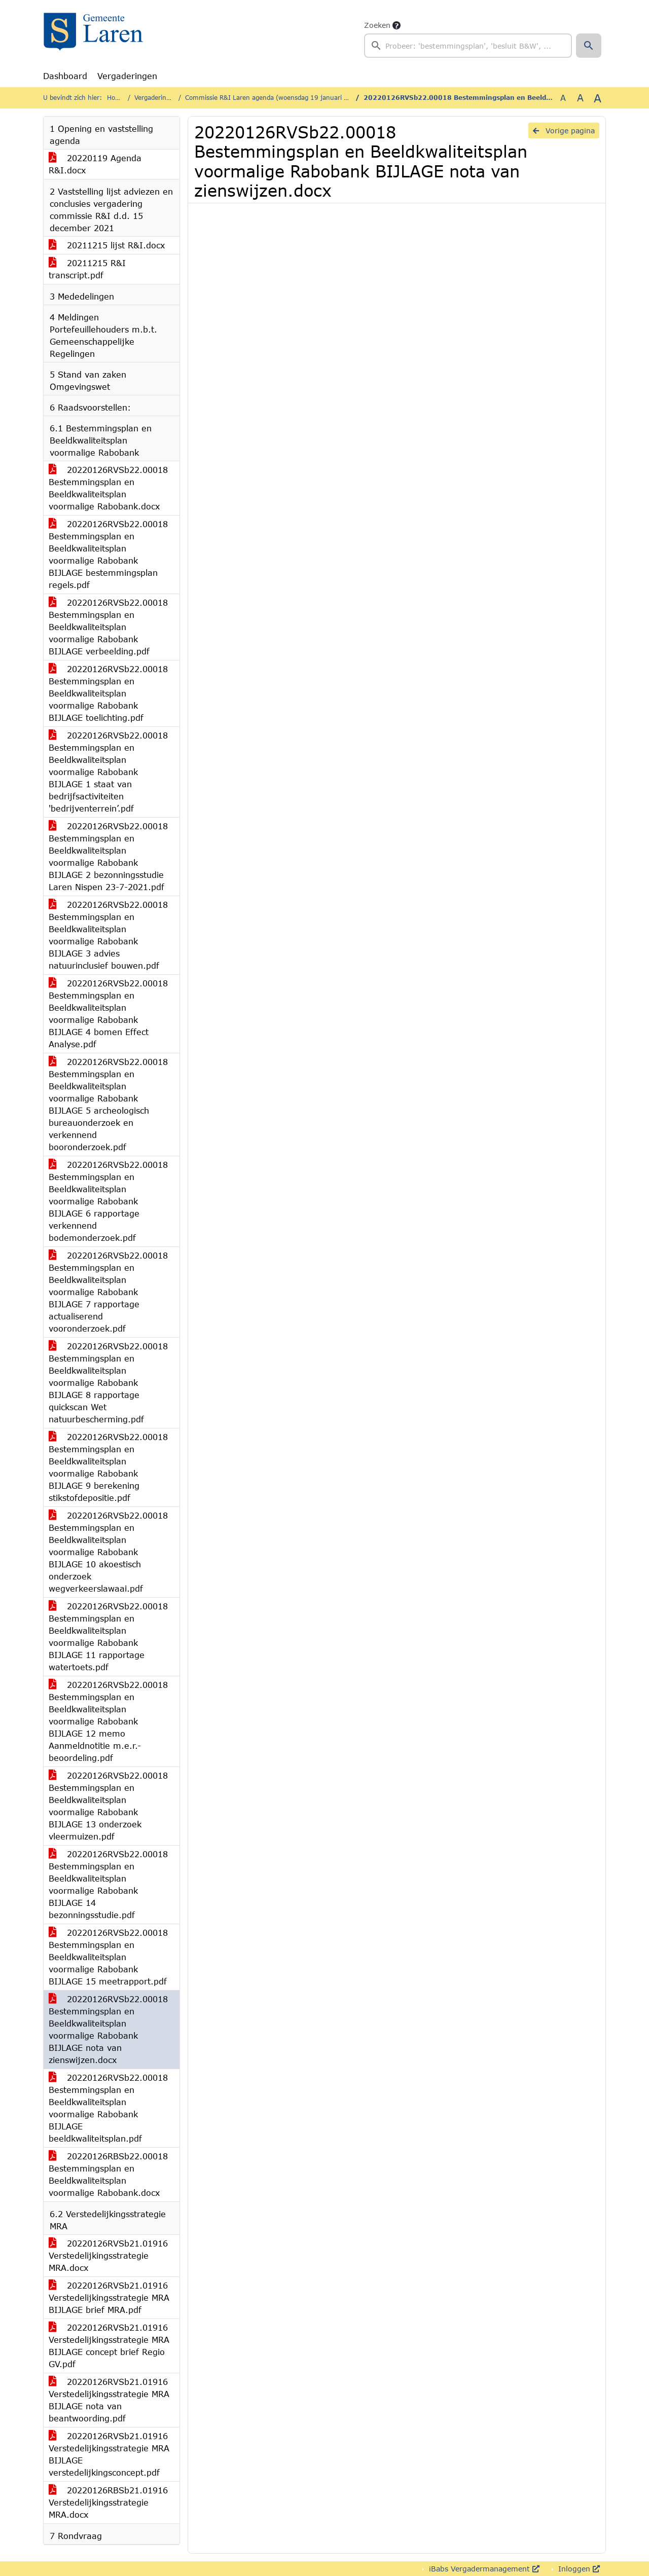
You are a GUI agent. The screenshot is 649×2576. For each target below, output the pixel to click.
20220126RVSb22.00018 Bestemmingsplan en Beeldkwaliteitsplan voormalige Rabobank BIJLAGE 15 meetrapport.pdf (108, 1957)
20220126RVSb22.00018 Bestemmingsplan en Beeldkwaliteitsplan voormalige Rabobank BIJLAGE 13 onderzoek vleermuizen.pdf (108, 1806)
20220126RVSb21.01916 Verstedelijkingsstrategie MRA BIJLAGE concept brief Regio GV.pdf (109, 2346)
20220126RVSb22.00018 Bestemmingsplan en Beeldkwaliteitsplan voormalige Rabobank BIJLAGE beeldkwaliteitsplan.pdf (108, 2108)
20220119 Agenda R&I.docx (95, 164)
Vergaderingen (127, 76)
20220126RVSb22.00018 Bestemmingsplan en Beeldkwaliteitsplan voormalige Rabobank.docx (108, 488)
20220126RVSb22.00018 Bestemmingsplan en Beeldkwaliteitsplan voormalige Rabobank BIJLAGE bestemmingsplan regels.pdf (108, 554)
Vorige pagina (564, 130)
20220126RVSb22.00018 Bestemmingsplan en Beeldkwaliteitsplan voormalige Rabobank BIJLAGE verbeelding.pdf (108, 627)
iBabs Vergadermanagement (482, 2568)
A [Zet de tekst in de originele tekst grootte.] (563, 97)
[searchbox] (468, 45)
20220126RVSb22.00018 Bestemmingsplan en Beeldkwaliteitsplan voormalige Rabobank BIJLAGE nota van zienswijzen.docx (108, 2029)
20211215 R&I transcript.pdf (87, 269)
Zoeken (377, 25)
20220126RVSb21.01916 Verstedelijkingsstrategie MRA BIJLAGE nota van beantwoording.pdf (109, 2400)
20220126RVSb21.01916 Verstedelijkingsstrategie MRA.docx (108, 2255)
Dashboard (65, 76)
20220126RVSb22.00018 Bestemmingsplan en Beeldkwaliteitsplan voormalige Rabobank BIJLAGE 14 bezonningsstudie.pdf (108, 1884)
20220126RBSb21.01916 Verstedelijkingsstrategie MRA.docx (108, 2502)
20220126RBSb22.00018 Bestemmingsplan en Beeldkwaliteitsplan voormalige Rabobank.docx (108, 2174)
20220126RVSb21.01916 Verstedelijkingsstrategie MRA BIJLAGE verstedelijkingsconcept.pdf (109, 2454)
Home (116, 97)
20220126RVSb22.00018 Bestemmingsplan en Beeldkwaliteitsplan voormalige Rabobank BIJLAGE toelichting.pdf (108, 693)
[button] (588, 45)
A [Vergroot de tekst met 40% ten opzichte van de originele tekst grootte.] (597, 98)
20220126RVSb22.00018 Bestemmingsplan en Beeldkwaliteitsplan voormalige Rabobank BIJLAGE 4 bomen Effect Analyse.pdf (108, 1013)
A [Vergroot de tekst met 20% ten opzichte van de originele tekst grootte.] (580, 97)
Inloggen (578, 2568)
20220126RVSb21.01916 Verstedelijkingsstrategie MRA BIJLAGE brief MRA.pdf (109, 2297)
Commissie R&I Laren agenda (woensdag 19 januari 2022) (274, 97)
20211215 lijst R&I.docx (107, 245)
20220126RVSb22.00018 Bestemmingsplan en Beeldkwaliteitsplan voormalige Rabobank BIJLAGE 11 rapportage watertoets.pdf (108, 1636)
